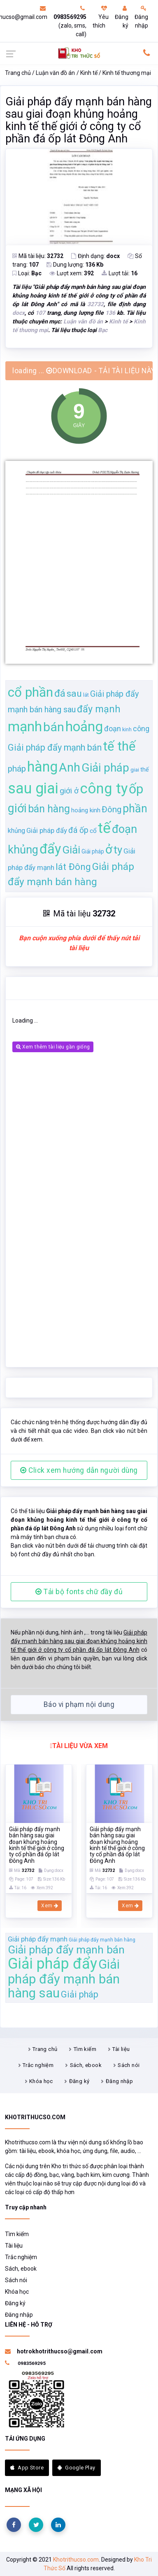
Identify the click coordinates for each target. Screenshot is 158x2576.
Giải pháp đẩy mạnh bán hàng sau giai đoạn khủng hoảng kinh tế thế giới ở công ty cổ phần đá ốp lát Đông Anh (78, 120)
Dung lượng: (74, 264)
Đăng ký (121, 17)
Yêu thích (101, 17)
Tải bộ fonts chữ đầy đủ (79, 1592)
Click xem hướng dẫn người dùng (79, 1470)
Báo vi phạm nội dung (79, 1704)
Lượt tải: (119, 273)
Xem (49, 1906)
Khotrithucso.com (76, 2559)
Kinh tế (89, 73)
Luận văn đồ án (55, 73)
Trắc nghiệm (38, 2065)
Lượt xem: (71, 273)
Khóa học (41, 2081)
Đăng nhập (141, 17)
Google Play (76, 2467)
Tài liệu (121, 2049)
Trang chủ (18, 73)
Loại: (27, 273)
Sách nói (128, 2065)
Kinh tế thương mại (126, 73)
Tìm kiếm (85, 2049)
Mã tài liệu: (37, 256)
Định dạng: (95, 256)
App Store (27, 2467)
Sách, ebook (86, 2065)
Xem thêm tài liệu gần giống (53, 1047)
